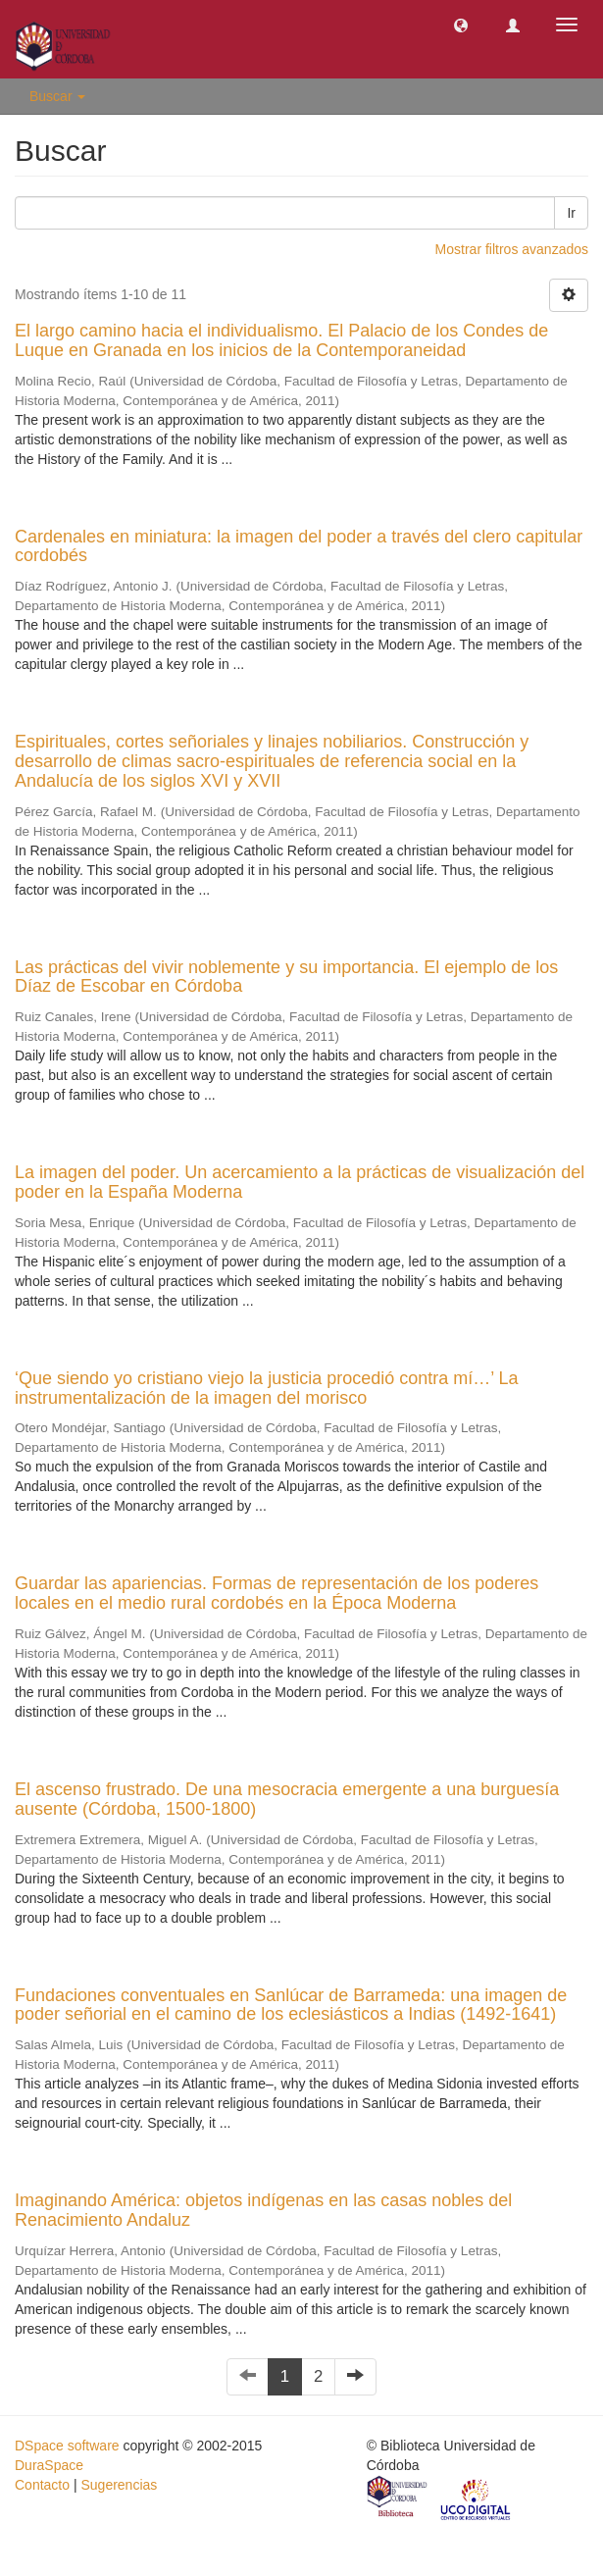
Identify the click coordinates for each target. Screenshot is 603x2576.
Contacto (42, 2485)
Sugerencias (118, 2485)
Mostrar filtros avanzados (511, 249)
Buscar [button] (57, 96)
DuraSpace (49, 2465)
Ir (571, 213)
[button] (460, 24)
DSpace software (67, 2445)
